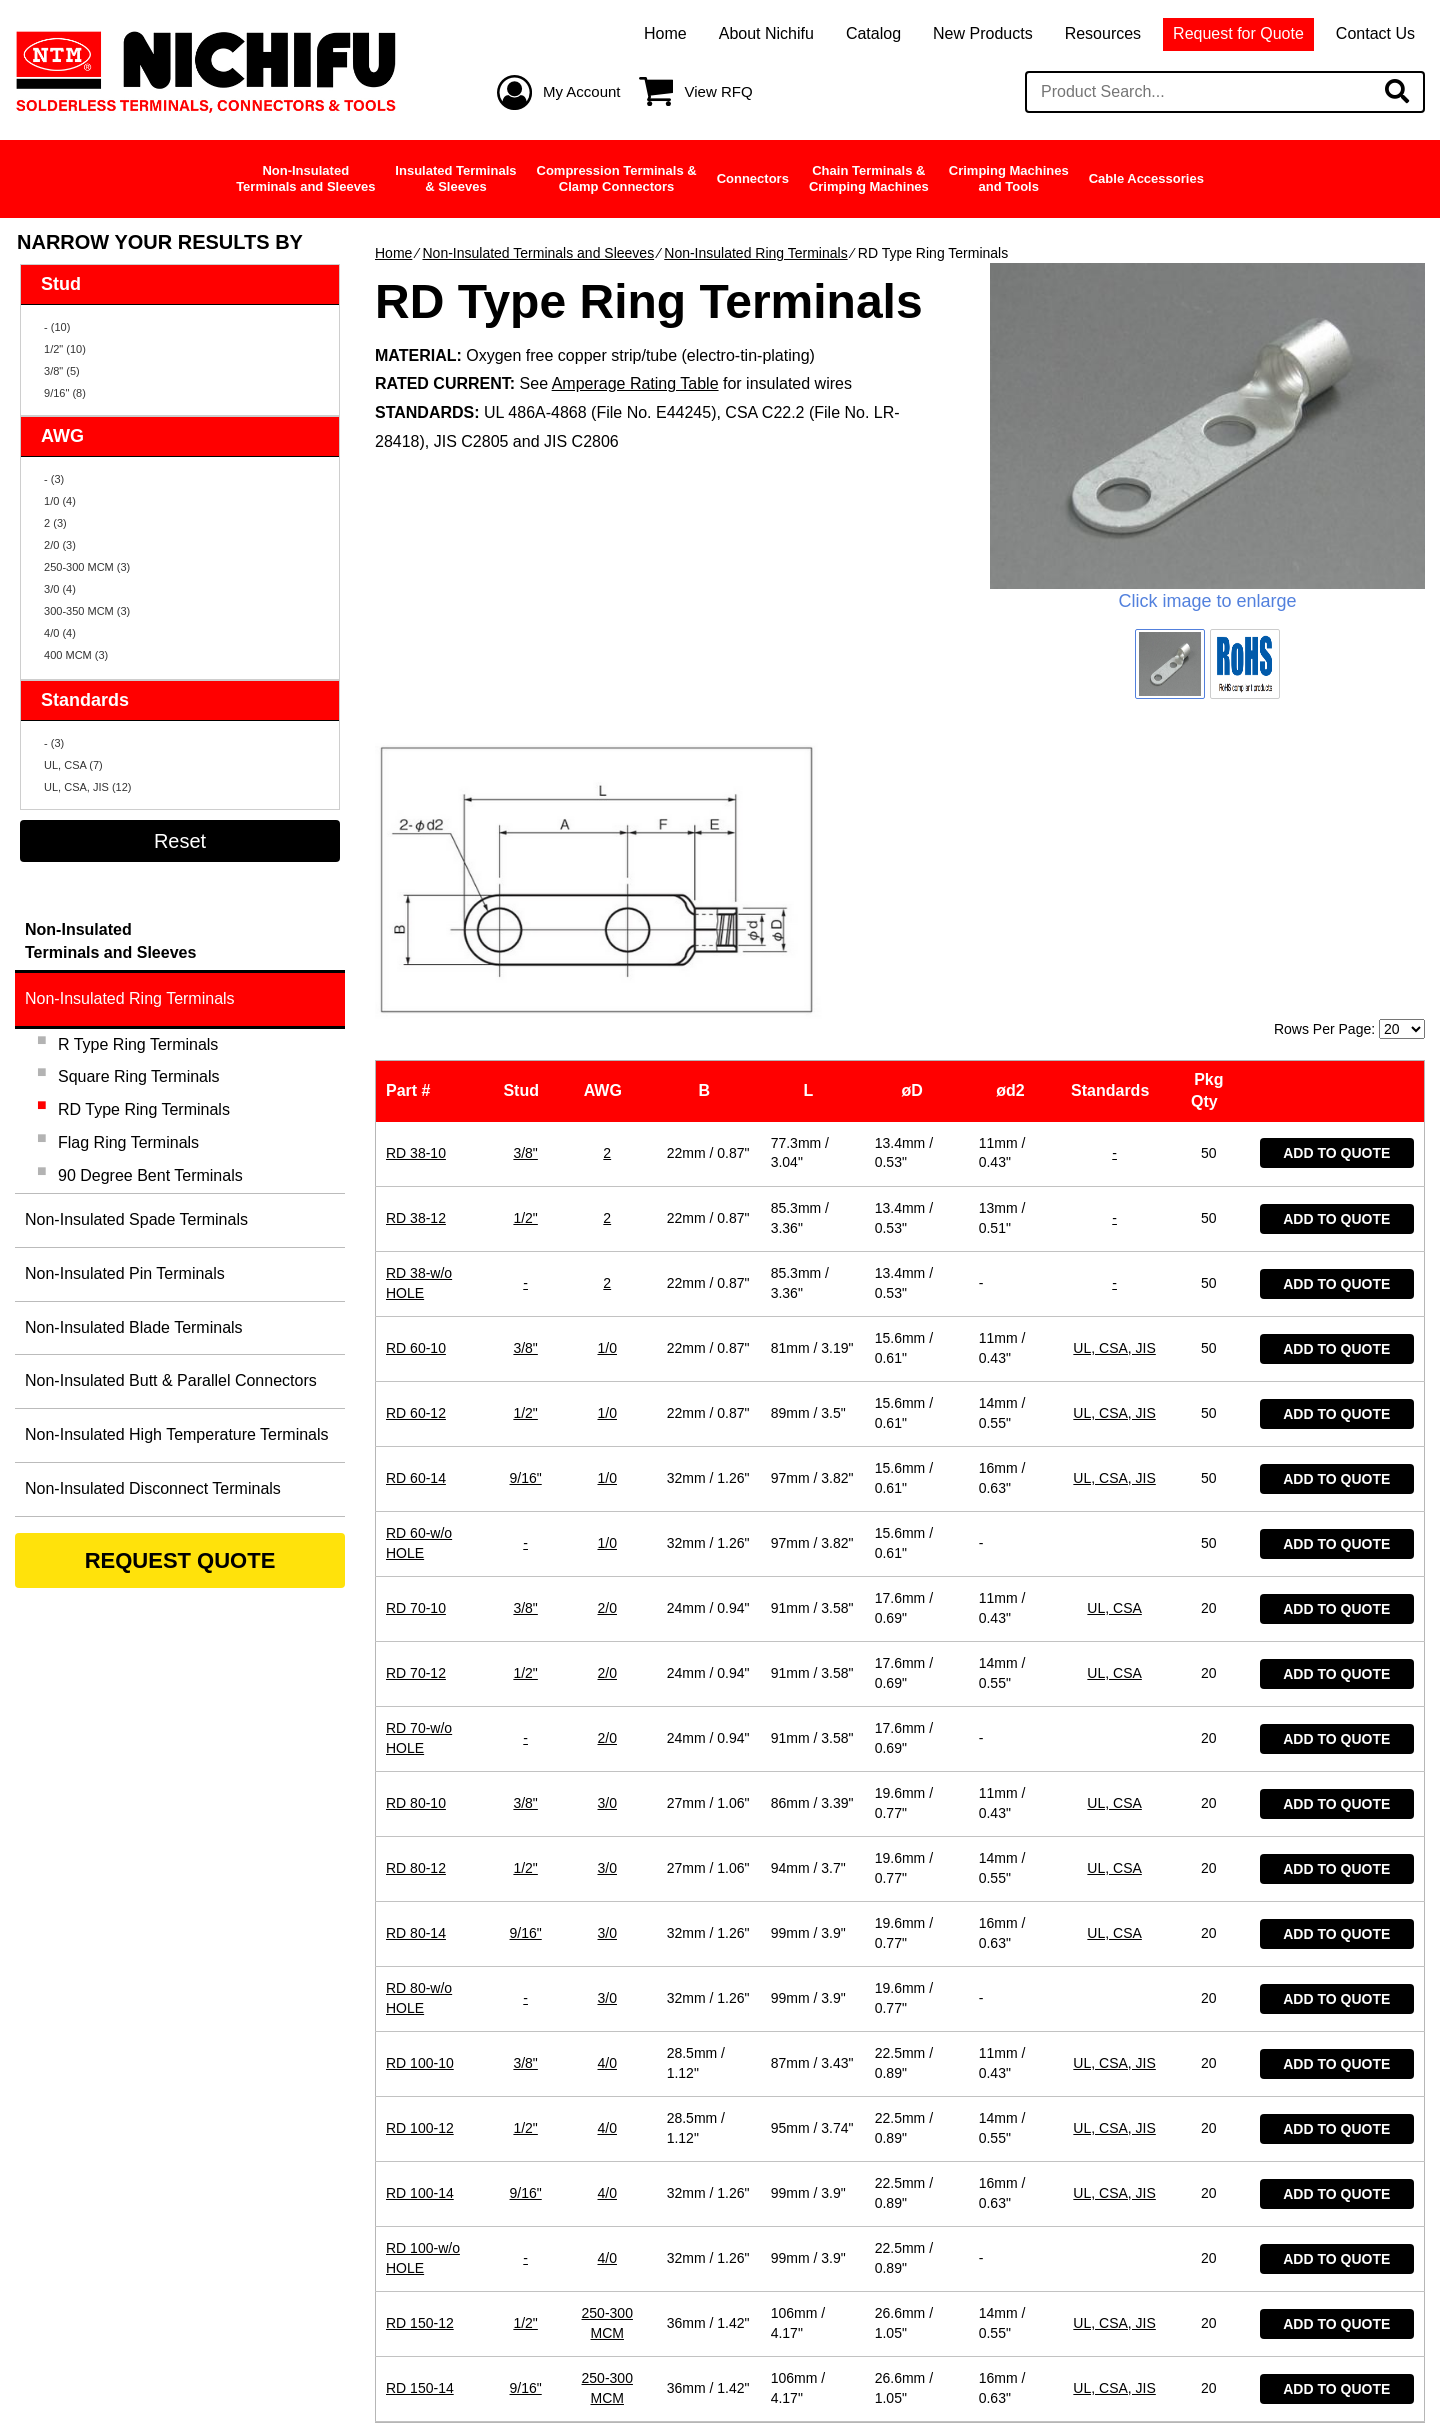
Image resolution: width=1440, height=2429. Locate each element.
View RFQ (719, 91)
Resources (1103, 33)
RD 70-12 (416, 1408)
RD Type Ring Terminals (144, 1109)
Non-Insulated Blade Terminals (134, 1327)
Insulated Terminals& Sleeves (455, 178)
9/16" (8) (65, 393)
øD (917, 826)
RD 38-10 (416, 888)
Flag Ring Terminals (128, 1142)
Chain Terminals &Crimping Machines (869, 178)
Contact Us (1375, 33)
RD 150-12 (420, 2058)
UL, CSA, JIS (1114, 1083)
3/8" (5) (62, 371)
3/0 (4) (60, 589)
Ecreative (1366, 2375)
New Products (983, 33)
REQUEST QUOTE (180, 1560)
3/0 (607, 1538)
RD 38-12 (416, 953)
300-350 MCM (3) (87, 611)
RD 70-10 (416, 1343)
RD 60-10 (416, 1083)
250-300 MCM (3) (87, 567)
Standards (1114, 826)
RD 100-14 (420, 1928)
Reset (180, 841)
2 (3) (55, 523)
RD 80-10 (416, 1538)
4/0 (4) (60, 633)
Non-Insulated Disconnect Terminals (153, 1488)
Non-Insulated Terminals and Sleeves (538, 253)
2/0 (607, 1343)
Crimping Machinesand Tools (1009, 178)
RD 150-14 (420, 2123)
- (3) (54, 479)
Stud (525, 826)
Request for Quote (1238, 33)
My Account (582, 91)
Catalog (873, 33)
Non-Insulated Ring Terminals (755, 253)
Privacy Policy (626, 2375)
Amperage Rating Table (635, 383)
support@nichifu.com (728, 2274)
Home (665, 33)
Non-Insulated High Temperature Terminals (177, 1434)
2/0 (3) (60, 545)
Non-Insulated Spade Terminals (136, 1219)
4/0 (607, 1798)
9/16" (526, 1213)
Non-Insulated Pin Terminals (125, 1273)
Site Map (764, 2375)
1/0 (607, 1083)
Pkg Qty (1209, 826)
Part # (412, 826)
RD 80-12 (416, 1603)
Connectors (753, 178)
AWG (607, 826)
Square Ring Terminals (139, 1076)
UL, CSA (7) (73, 765)
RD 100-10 (420, 1798)
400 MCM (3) (76, 655)
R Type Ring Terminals (138, 1044)
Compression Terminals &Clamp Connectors (617, 178)
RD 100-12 (420, 1863)
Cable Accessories (1146, 178)
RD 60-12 (416, 1148)
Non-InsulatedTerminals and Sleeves (305, 178)
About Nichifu (766, 33)
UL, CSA (1114, 1343)
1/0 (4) (60, 501)
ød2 (1014, 826)
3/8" (525, 888)
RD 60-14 (416, 1213)
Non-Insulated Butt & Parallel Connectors (171, 1380)
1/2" (525, 953)
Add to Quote (1336, 889)
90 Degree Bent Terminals (150, 1175)
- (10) (57, 327)
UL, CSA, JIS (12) (87, 787)
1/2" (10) (65, 349)
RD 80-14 (416, 1668)
